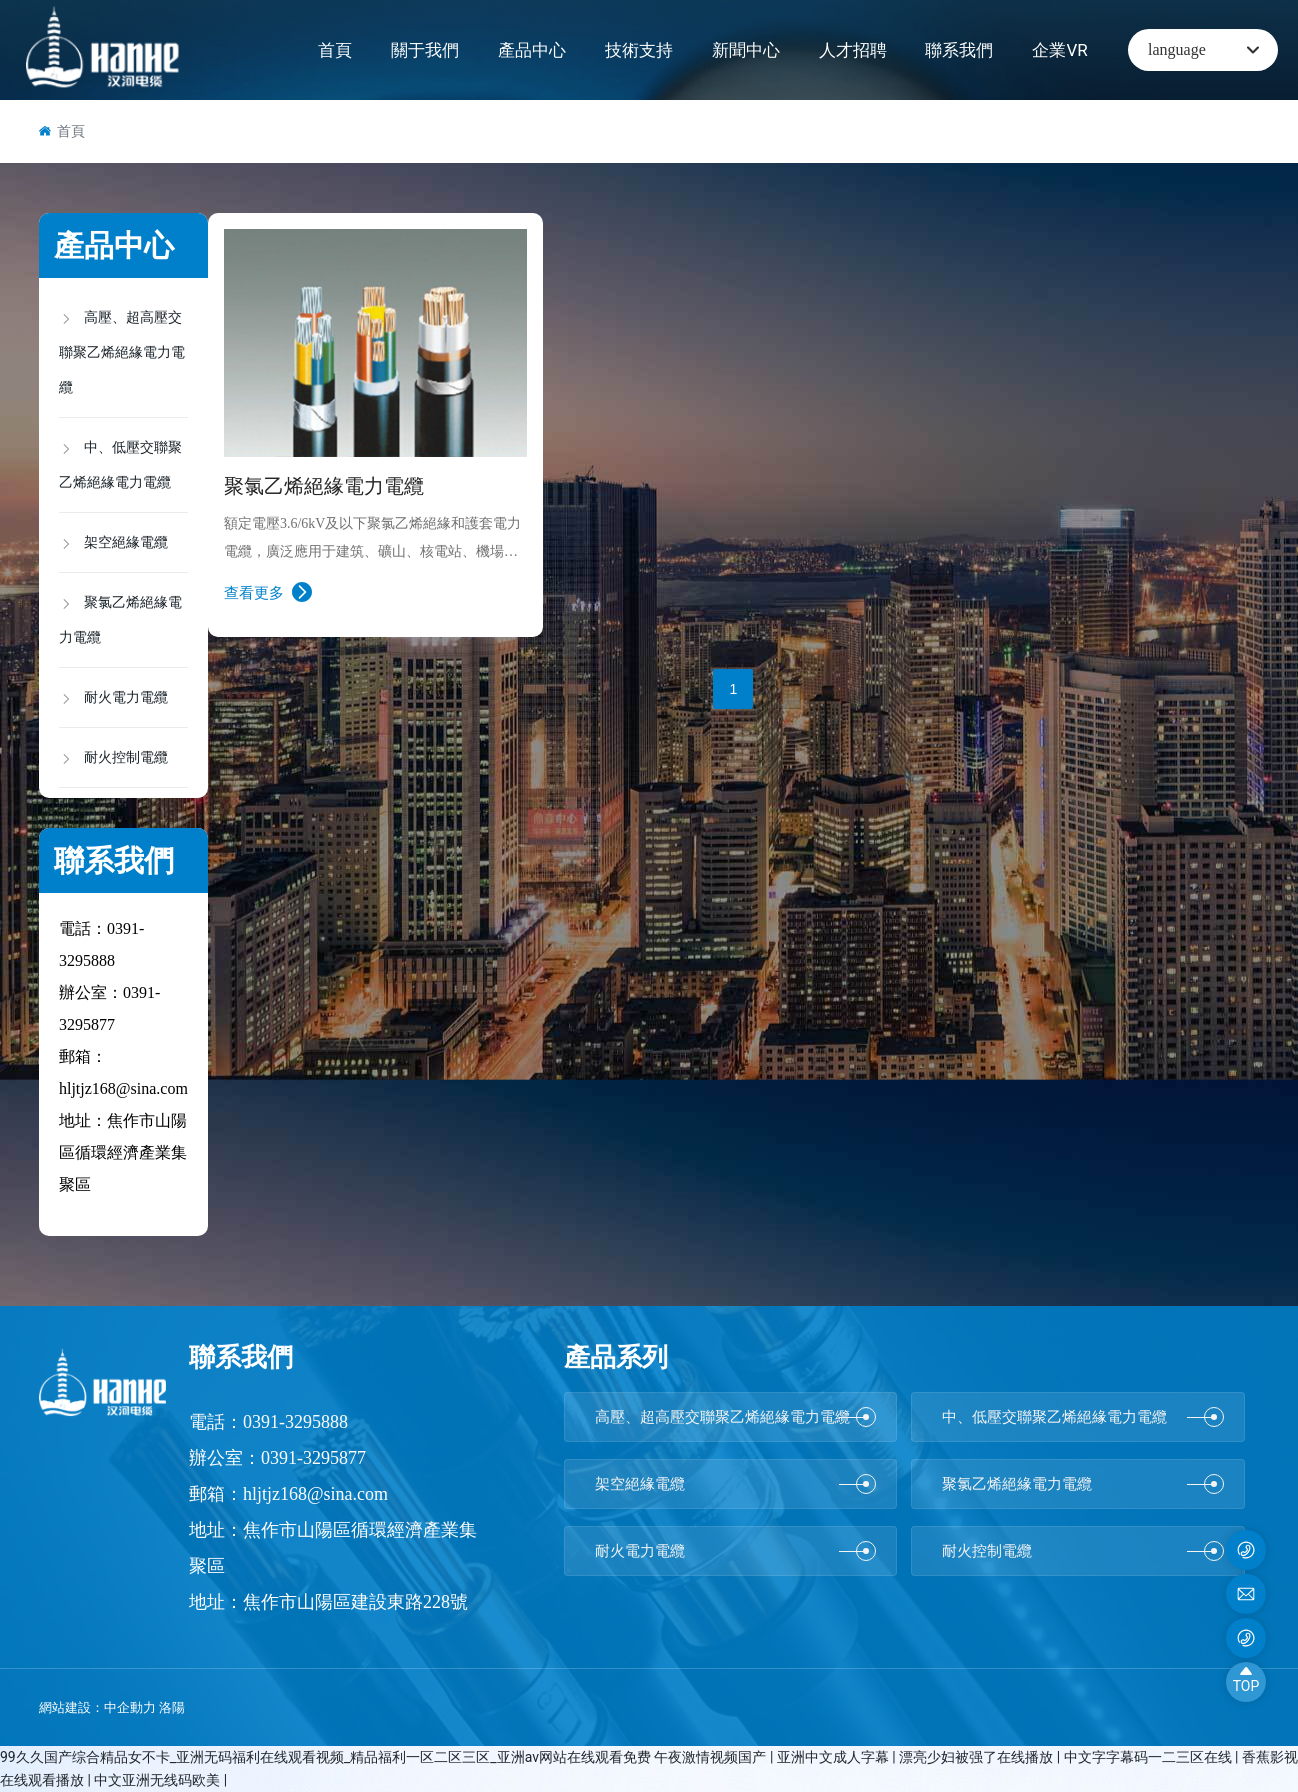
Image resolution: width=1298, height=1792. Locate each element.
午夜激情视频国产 (711, 1757)
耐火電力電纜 (736, 1551)
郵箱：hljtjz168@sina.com (288, 1494)
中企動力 (130, 1707)
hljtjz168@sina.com (123, 1088)
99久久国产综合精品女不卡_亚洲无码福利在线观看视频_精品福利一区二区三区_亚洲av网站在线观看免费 (325, 1757)
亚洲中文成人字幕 (834, 1757)
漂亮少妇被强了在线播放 (977, 1757)
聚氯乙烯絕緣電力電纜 (324, 486)
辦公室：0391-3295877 (277, 1458)
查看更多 (268, 592)
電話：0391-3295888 (268, 1422)
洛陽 (173, 1707)
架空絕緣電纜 (736, 1484)
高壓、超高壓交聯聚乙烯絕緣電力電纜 (736, 1417)
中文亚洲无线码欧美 (158, 1780)
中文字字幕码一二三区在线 (1149, 1757)
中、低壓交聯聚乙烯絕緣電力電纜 (1083, 1417)
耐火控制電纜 (1083, 1551)
